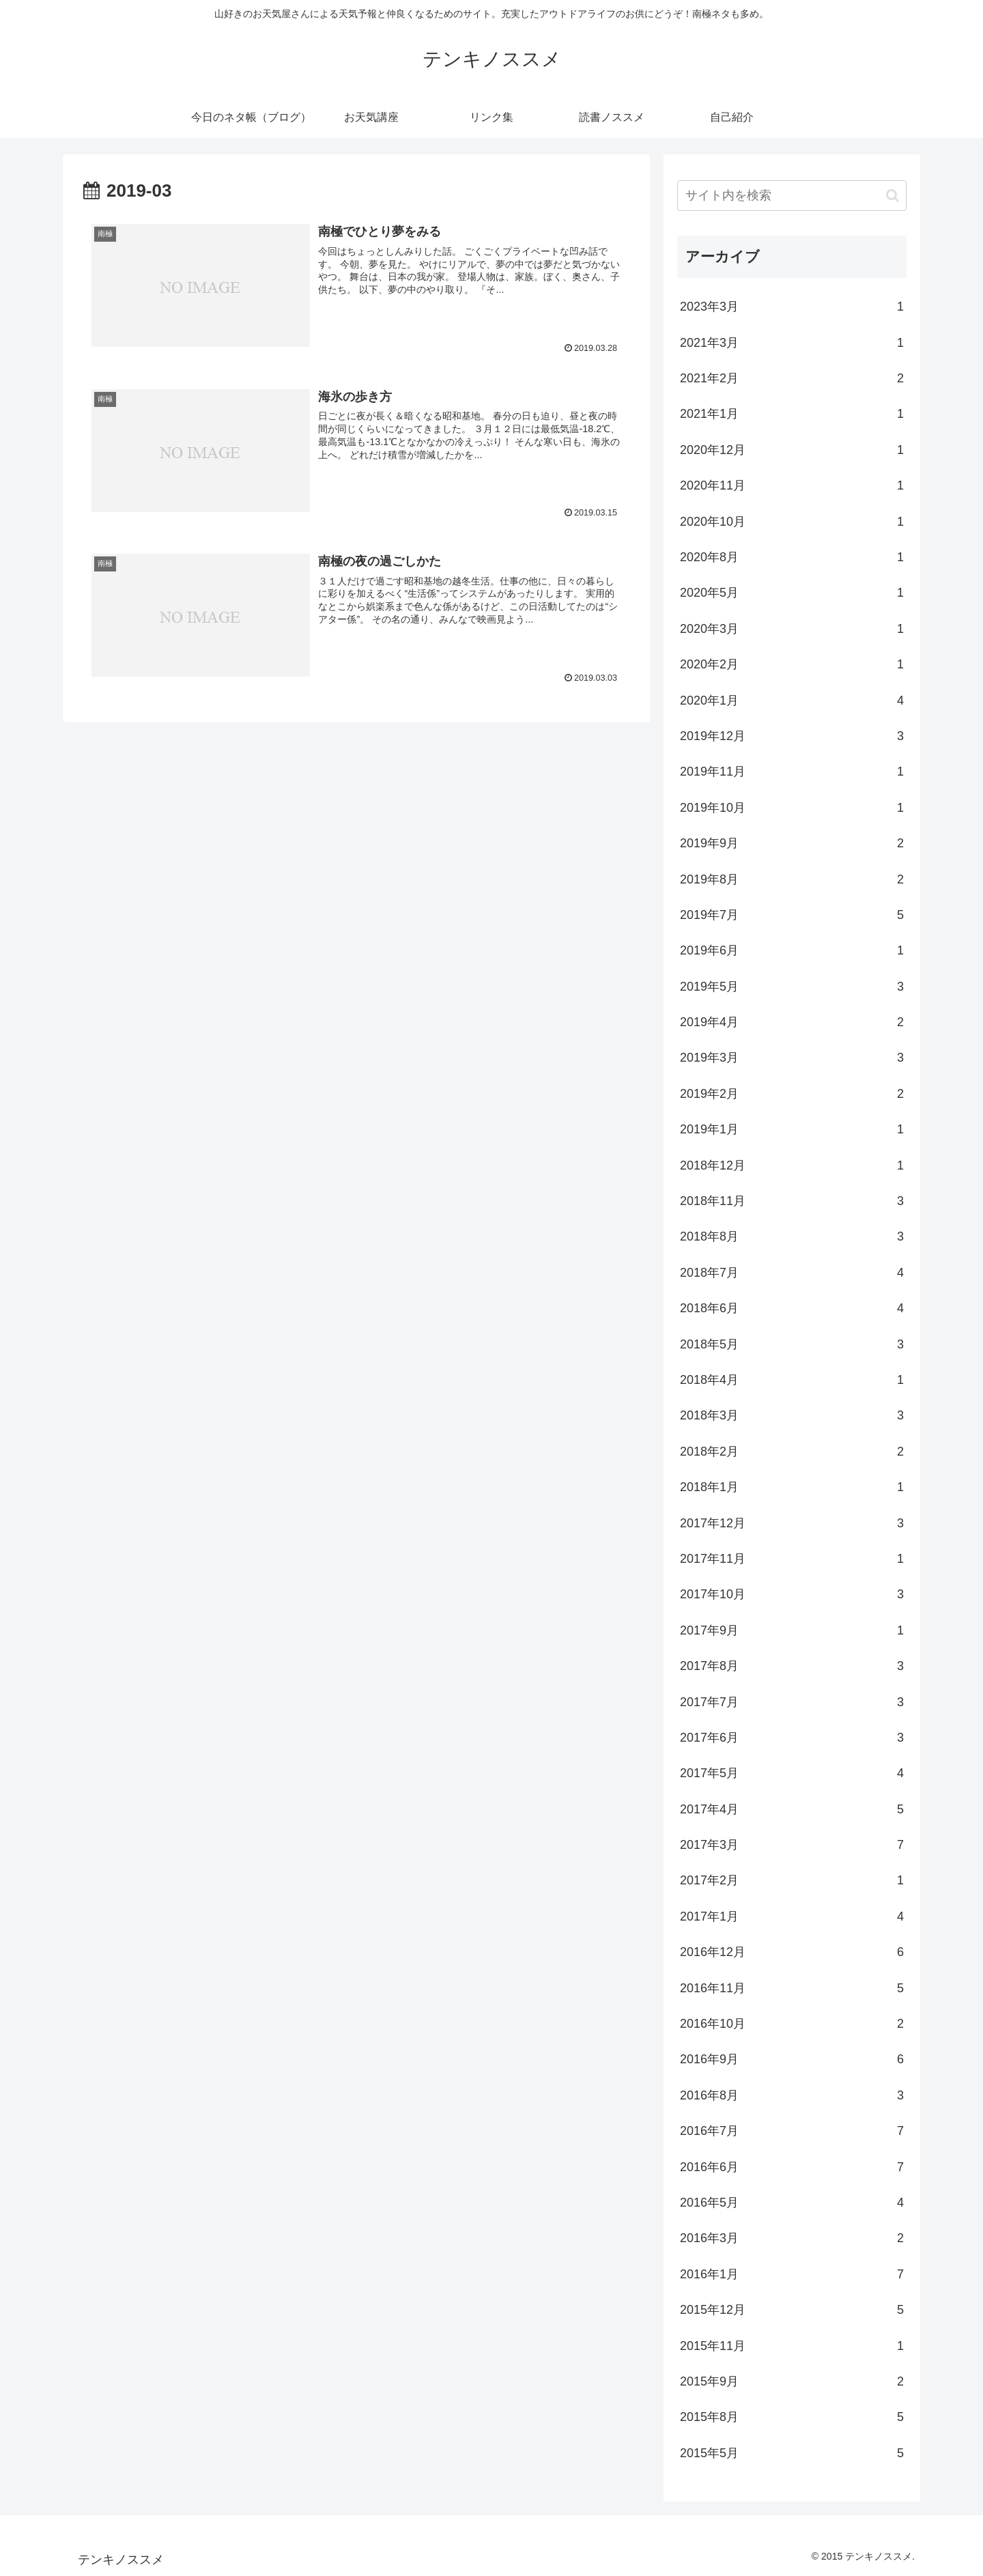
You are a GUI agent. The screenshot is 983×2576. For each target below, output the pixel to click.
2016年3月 (792, 2238)
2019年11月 (792, 771)
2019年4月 (792, 1022)
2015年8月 (792, 2417)
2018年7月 (792, 1273)
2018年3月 (792, 1415)
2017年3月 (792, 1845)
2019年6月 (792, 950)
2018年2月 (792, 1451)
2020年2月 (792, 664)
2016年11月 (792, 1988)
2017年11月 (792, 1559)
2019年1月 (792, 1129)
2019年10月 (792, 808)
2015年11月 (792, 2346)
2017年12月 (792, 1523)
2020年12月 (792, 450)
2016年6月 (792, 2167)
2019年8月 (792, 879)
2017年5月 (792, 1773)
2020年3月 (792, 629)
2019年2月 (792, 1094)
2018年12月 (792, 1165)
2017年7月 (792, 1702)
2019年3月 (792, 1057)
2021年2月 (792, 378)
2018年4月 (792, 1380)
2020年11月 (792, 485)
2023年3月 (792, 306)
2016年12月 (792, 1952)
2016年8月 (792, 2095)
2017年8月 (792, 1666)
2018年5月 (792, 1344)
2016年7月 (792, 2131)
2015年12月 (792, 2310)
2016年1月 (792, 2274)
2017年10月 (792, 1594)
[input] (792, 195)
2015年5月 (792, 2453)
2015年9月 (792, 2381)
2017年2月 (792, 1880)
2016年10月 (792, 2024)
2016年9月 (792, 2059)
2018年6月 (792, 1308)
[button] (892, 195)
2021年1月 (792, 414)
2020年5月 (792, 593)
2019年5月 (792, 986)
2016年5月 (792, 2202)
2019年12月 (792, 736)
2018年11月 (792, 1201)
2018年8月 (792, 1236)
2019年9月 (792, 843)
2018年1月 (792, 1487)
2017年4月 (792, 1809)
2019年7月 (792, 915)
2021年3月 (792, 343)
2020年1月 (792, 700)
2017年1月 (792, 1916)
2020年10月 (792, 522)
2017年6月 (792, 1738)
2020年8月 (792, 557)
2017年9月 (792, 1630)
